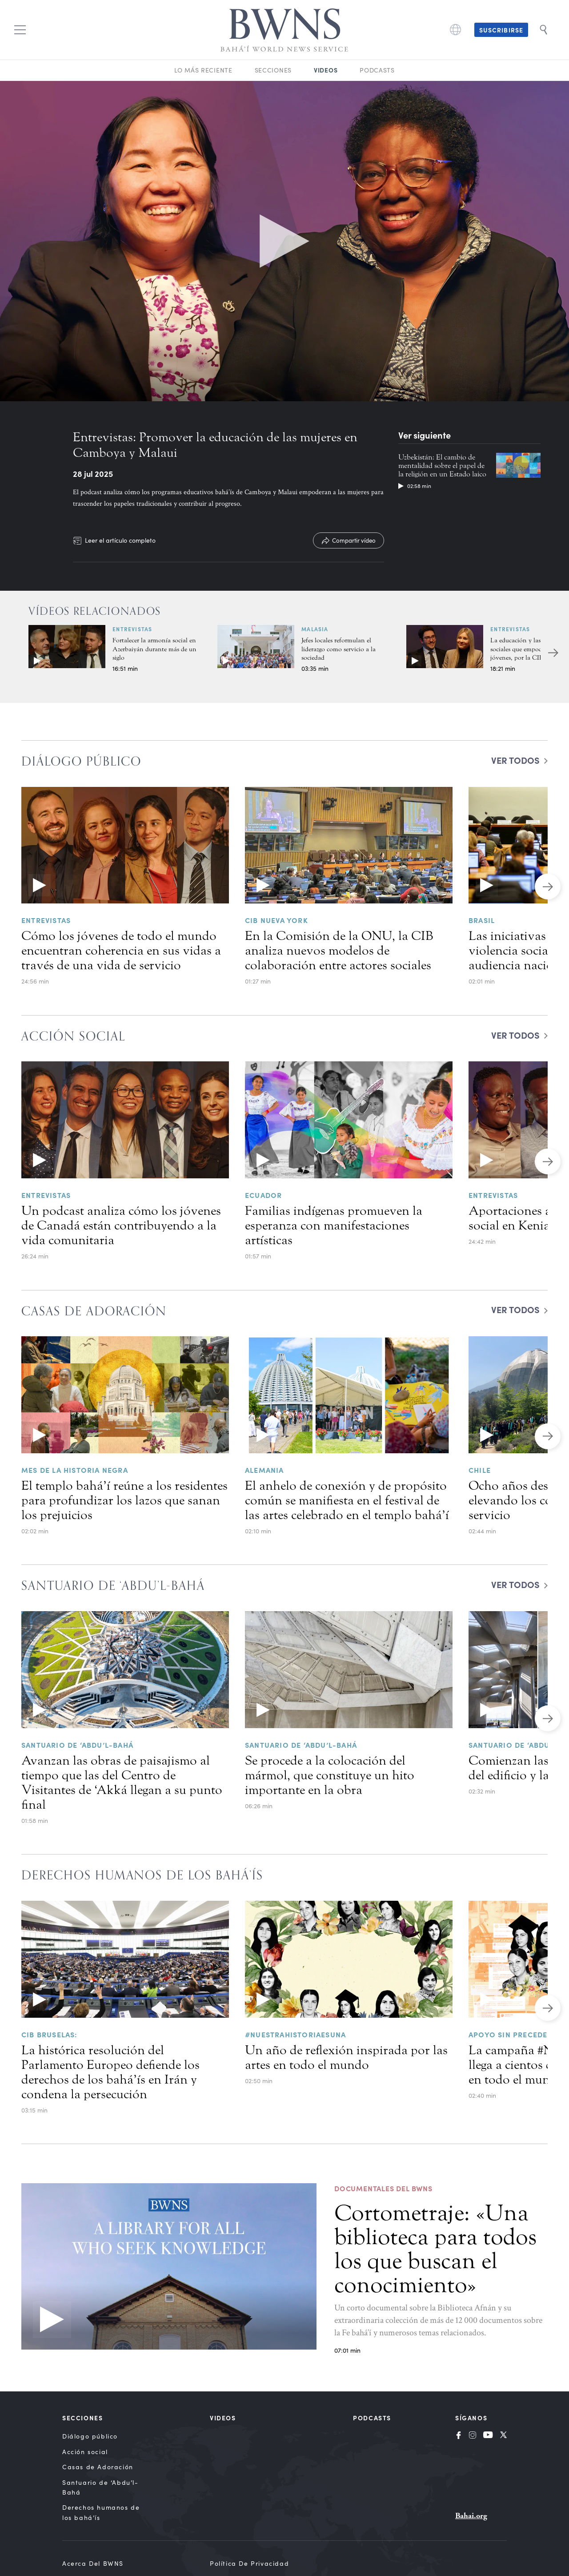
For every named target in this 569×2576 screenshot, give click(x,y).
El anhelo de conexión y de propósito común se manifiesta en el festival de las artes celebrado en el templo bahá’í (347, 1500)
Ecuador (263, 1195)
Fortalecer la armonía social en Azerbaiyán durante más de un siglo (154, 649)
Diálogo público (90, 2436)
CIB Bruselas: (49, 2034)
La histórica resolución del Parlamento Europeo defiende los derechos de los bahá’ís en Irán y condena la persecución (110, 2072)
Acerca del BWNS (93, 2563)
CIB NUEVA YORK (276, 920)
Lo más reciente (203, 70)
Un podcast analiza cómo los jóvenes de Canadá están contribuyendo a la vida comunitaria (121, 1225)
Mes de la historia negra (74, 1470)
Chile (480, 1470)
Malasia (314, 629)
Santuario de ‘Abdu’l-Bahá (77, 1745)
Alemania (264, 1470)
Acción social (85, 2451)
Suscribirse (501, 29)
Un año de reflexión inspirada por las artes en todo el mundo (346, 2057)
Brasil (482, 920)
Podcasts (377, 70)
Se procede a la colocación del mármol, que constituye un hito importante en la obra (329, 1775)
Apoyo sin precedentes (517, 2034)
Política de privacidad (249, 2563)
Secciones (273, 70)
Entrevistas (132, 629)
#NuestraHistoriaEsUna (295, 2034)
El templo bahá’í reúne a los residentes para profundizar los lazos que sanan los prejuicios (124, 1500)
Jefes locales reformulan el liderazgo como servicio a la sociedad (338, 649)
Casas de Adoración (97, 2467)
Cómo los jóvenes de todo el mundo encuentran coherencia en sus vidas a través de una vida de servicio (121, 950)
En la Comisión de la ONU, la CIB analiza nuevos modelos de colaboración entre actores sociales (339, 950)
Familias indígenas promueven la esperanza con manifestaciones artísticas (333, 1225)
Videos (325, 69)
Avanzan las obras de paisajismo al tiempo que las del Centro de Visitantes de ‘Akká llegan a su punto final (121, 1782)
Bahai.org (471, 2515)
